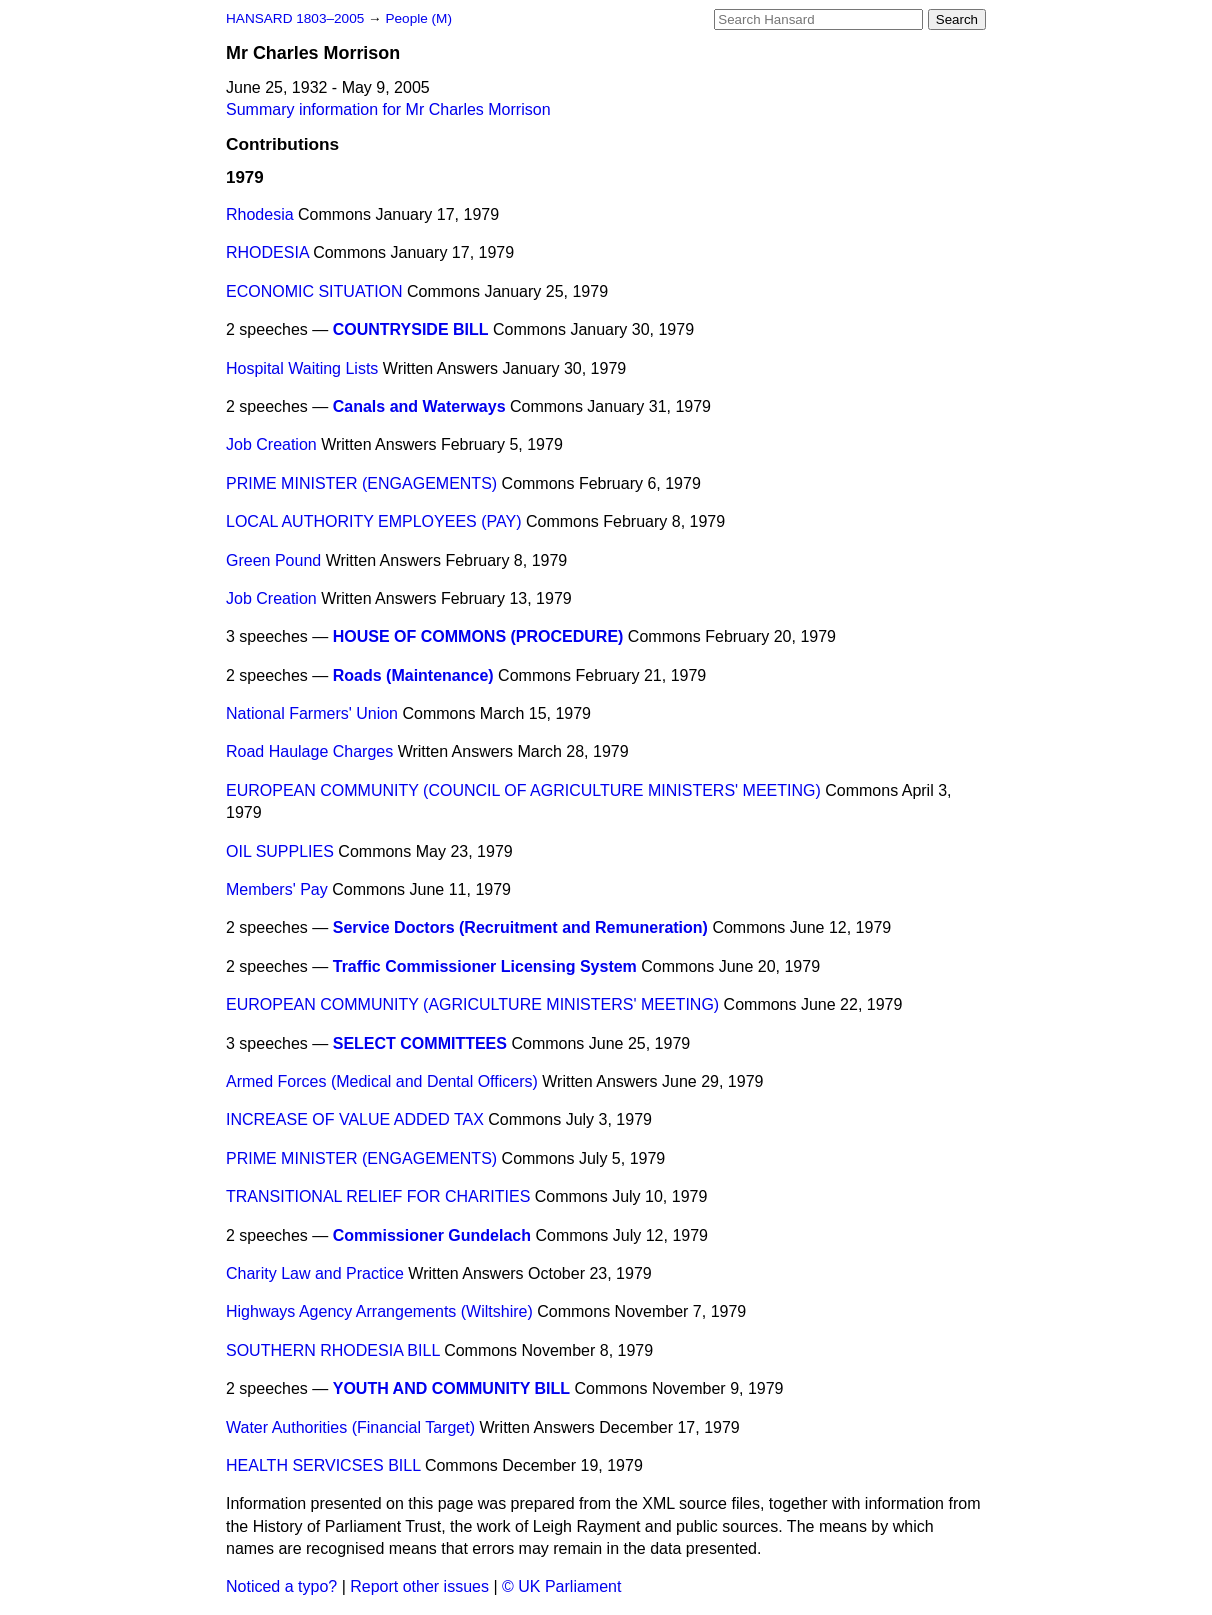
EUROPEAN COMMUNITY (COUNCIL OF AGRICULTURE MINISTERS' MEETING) (523, 790)
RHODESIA (267, 252)
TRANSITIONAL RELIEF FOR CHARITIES (378, 1196)
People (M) (418, 18)
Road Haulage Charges (309, 751)
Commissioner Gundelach (432, 1235)
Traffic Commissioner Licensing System (485, 966)
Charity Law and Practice (315, 1273)
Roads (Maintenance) (413, 675)
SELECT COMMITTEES (420, 1043)
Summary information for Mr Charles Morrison (388, 109)
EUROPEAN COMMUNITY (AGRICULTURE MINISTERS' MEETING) (472, 1004)
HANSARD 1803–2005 (295, 18)
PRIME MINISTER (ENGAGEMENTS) (361, 483)
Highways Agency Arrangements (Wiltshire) (379, 1311)
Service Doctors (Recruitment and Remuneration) (520, 927)
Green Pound (273, 560)
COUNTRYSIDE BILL (411, 329)
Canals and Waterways (419, 406)
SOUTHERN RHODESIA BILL (333, 1350)
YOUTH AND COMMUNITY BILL (451, 1388)
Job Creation (271, 444)
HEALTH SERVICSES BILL (323, 1465)
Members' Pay (277, 889)
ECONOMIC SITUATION (314, 291)
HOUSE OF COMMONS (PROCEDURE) (478, 636)
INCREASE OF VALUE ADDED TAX (355, 1119)
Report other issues (419, 1586)
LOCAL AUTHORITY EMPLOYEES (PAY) (373, 521)
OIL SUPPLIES (280, 851)
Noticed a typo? (281, 1586)
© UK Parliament (561, 1586)
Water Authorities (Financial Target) (350, 1427)
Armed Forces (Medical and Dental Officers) (382, 1081)
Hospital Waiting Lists (302, 368)
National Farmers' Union (312, 713)
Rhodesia (260, 214)
